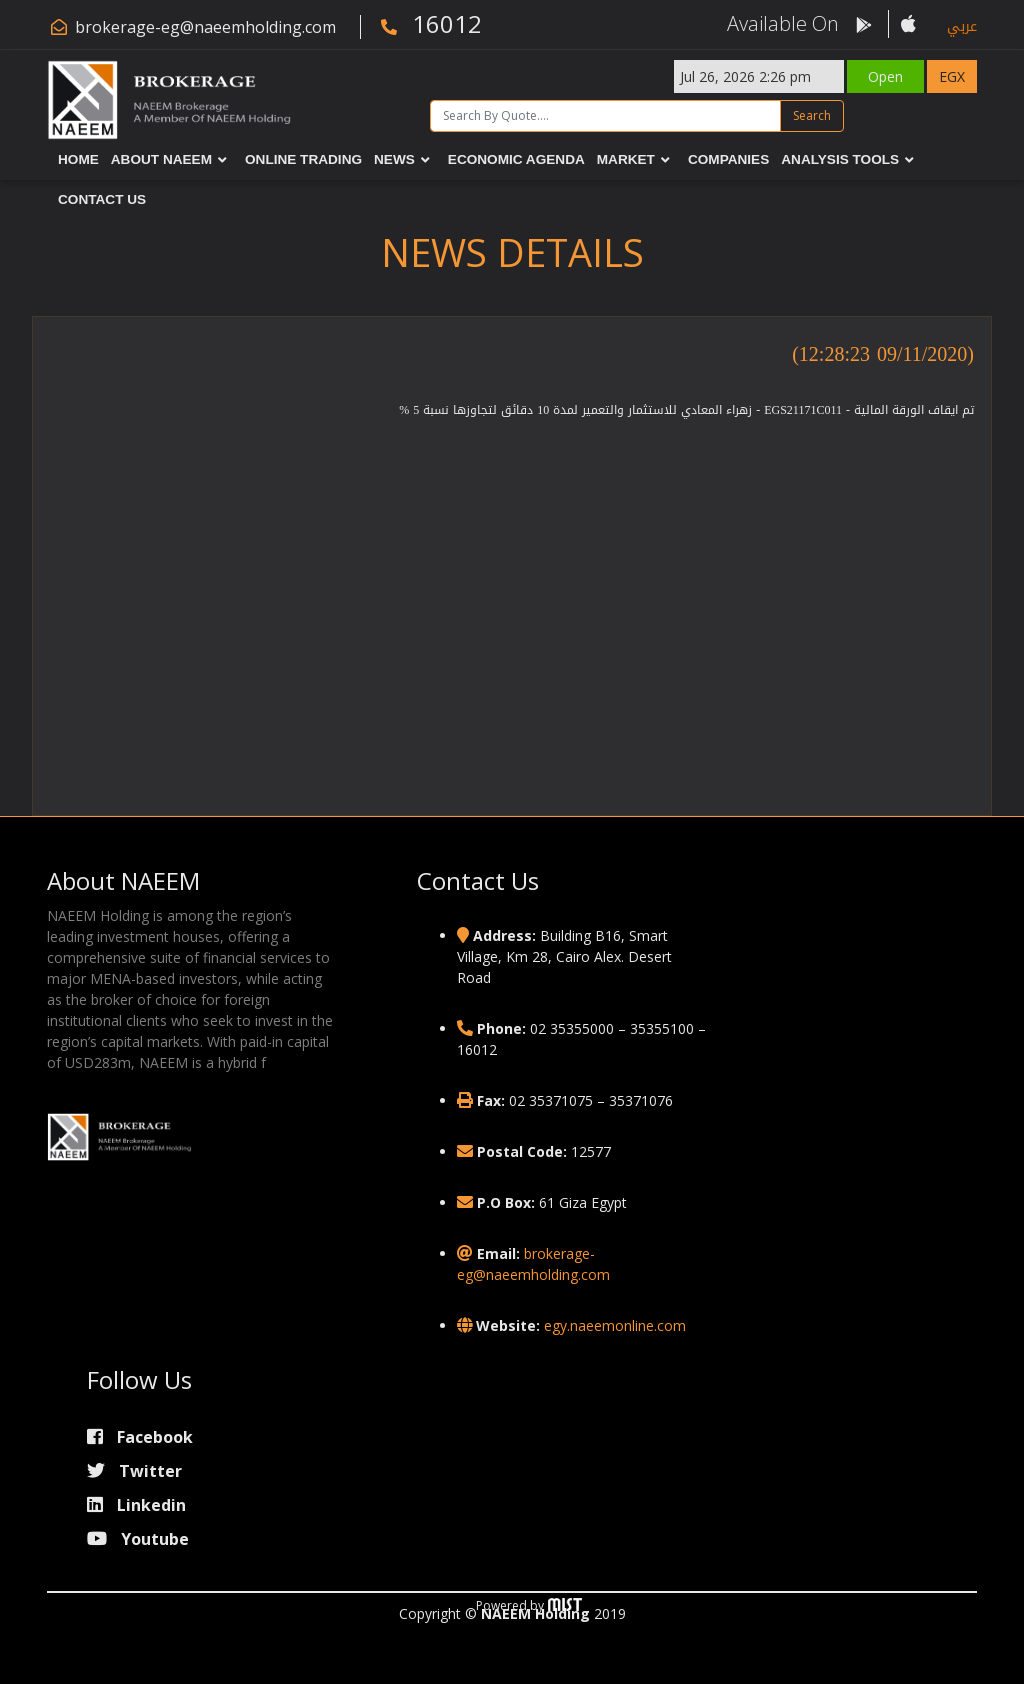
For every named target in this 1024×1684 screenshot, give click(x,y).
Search (812, 115)
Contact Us (102, 199)
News (394, 159)
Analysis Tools (840, 159)
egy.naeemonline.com (615, 1325)
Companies (728, 159)
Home (78, 159)
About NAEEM (161, 159)
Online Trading (303, 159)
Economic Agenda (516, 159)
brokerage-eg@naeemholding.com (205, 27)
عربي (962, 26)
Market (626, 159)
